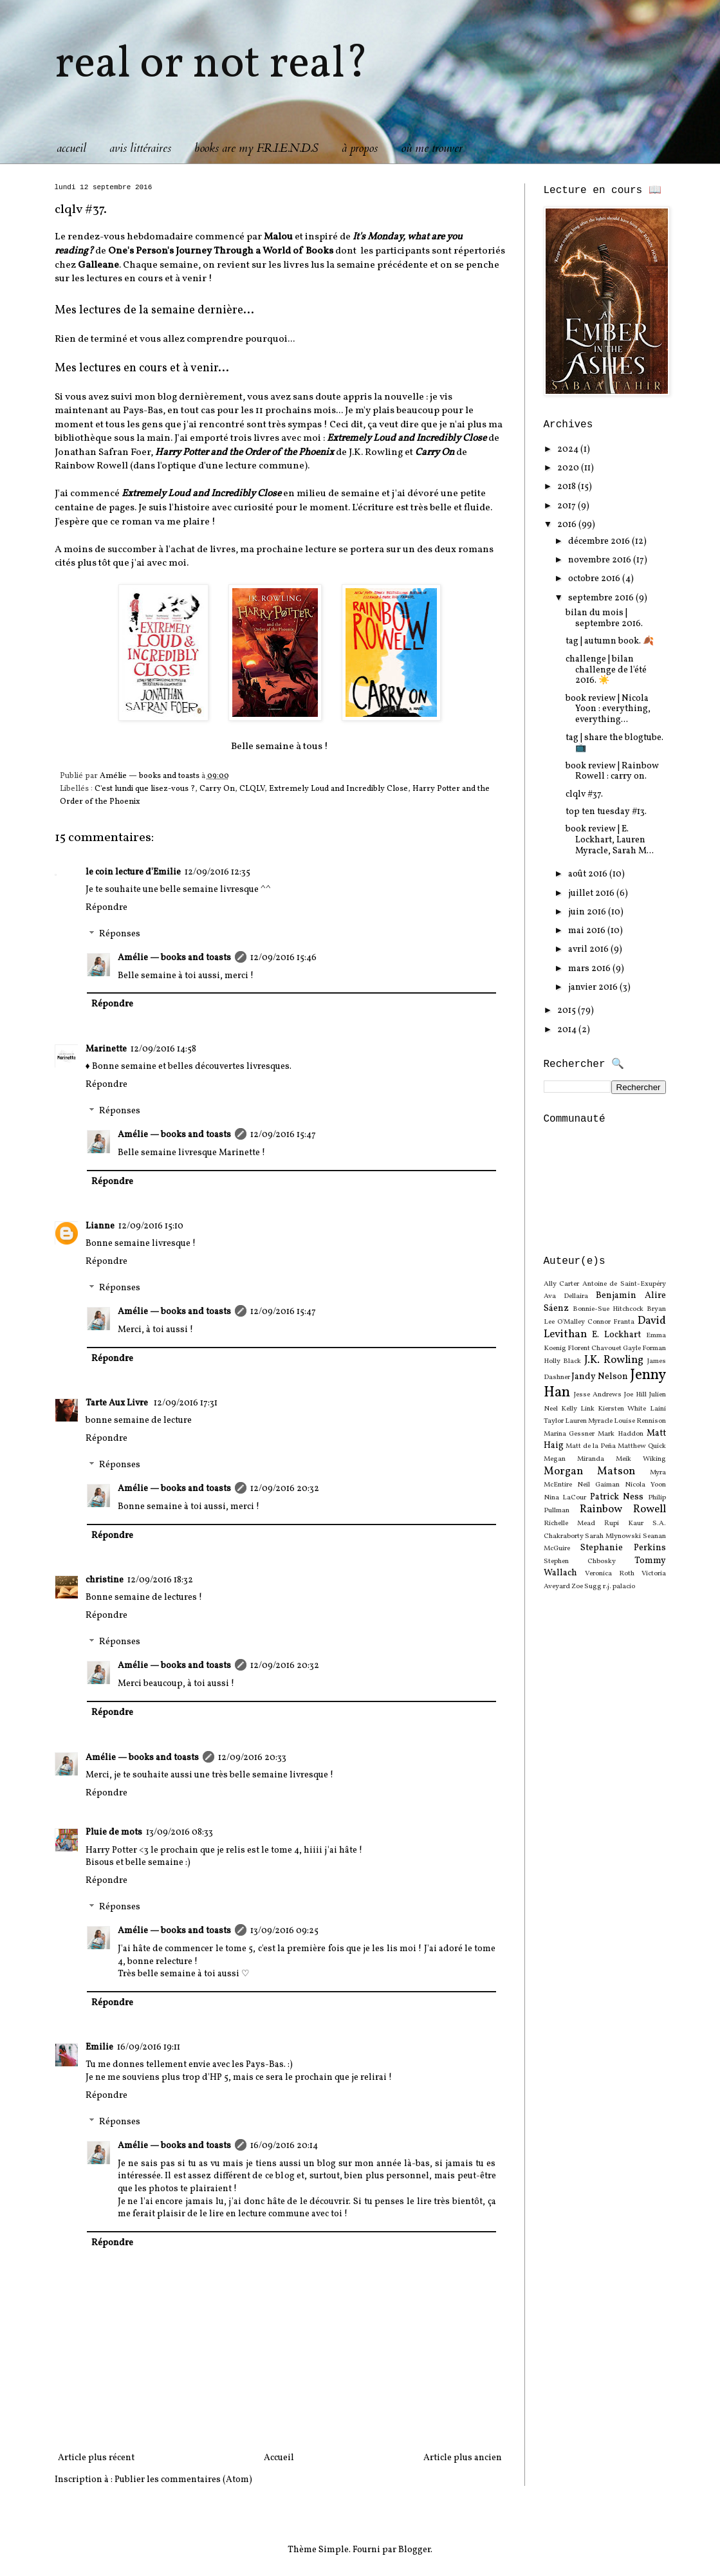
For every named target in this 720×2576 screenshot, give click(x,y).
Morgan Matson (590, 1471)
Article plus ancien (462, 2458)
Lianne (100, 1226)
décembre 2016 (600, 541)
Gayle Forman (644, 1348)
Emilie (99, 2047)
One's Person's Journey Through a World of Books (220, 251)
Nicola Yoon (645, 1484)
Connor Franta (610, 1322)
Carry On (217, 789)
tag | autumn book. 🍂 (610, 641)
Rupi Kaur (623, 1523)
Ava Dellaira (566, 1296)
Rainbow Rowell (623, 1509)
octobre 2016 (595, 579)
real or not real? (212, 65)
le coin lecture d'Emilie (133, 872)
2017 (567, 506)
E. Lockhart (616, 1335)
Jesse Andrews (598, 1394)
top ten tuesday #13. (606, 812)
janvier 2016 (594, 987)
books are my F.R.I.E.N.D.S (256, 148)
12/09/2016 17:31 (185, 1403)
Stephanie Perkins (623, 1548)
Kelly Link (578, 1409)
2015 (567, 1011)
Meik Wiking (641, 1459)
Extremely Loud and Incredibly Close (338, 789)
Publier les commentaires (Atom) (183, 2480)
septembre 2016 (602, 598)
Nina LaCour (565, 1497)
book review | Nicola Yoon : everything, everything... (608, 709)
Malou (278, 237)
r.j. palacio (619, 1586)
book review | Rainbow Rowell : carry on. (612, 771)
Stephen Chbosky (580, 1561)
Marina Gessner (569, 1434)
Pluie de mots (114, 1832)
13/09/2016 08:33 (179, 1832)
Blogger (414, 2550)
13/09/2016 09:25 (284, 1931)
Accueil (279, 2458)
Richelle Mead (569, 1523)
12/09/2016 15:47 (283, 1135)
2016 (567, 525)
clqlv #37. (584, 794)
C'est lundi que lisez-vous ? (145, 789)
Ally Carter (562, 1284)
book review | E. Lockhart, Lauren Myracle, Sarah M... (610, 840)
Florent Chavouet (595, 1348)
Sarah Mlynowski (613, 1536)
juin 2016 (588, 912)
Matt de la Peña (591, 1446)
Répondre (106, 908)
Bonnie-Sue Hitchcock (608, 1309)
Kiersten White (622, 1409)
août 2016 (588, 874)
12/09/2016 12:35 (217, 872)
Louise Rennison (640, 1421)
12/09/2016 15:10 (150, 1226)
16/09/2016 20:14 (284, 2146)
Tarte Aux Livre (118, 1403)
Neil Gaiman (598, 1484)
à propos (360, 148)
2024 (568, 449)
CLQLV (251, 789)
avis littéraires (140, 148)
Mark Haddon (620, 1434)
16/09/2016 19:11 (148, 2047)
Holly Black (563, 1361)
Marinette (106, 1049)
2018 (567, 487)
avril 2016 (589, 949)
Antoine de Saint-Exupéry (624, 1284)
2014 (567, 1030)
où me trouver (432, 148)
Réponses (119, 935)
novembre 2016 (600, 560)
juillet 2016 (592, 893)
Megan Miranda (574, 1459)
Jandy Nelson (599, 1377)
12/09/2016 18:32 (160, 1580)
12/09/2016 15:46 (283, 958)
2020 (569, 468)
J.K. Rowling (613, 1360)
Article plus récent (96, 2458)
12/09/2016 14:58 (163, 1049)
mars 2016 (590, 969)
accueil (71, 148)
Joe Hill (635, 1394)
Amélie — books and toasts (174, 958)
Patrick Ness (617, 1497)
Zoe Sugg (586, 1586)
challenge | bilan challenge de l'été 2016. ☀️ (606, 670)
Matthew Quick (642, 1446)
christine (105, 1580)
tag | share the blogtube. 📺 (614, 743)
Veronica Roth (609, 1573)
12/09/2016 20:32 (284, 1489)
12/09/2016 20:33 (252, 1758)
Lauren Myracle (589, 1421)
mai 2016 (587, 931)
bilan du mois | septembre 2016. (604, 618)
